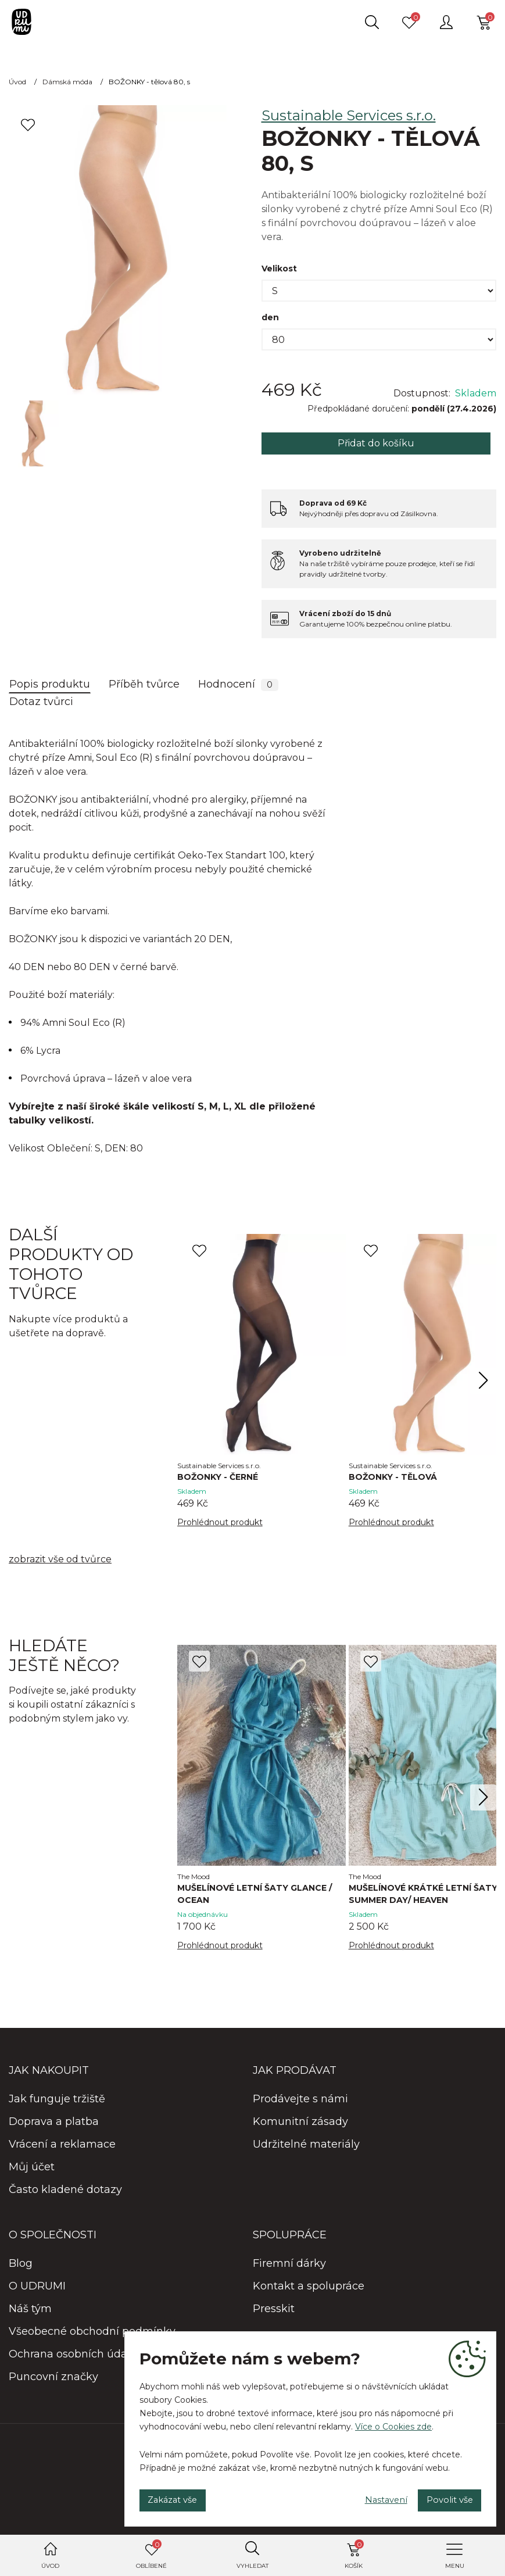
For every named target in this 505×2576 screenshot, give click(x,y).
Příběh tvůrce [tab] (144, 684)
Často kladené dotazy (65, 2193)
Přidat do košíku (376, 443)
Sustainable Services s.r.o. (349, 115)
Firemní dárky (289, 2266)
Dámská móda (67, 81)
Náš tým (30, 2312)
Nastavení (366, 2497)
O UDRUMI (37, 2289)
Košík (354, 2554)
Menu (454, 2566)
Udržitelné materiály (306, 2147)
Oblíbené (151, 2554)
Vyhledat (252, 2566)
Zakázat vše (179, 2497)
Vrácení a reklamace (62, 2147)
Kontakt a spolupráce (308, 2289)
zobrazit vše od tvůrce (60, 1560)
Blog (21, 2266)
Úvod (50, 2566)
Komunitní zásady (300, 2125)
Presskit (274, 2312)
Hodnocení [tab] (238, 684)
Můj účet (32, 2170)
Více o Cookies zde (393, 2421)
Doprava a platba (54, 2125)
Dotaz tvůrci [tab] (41, 701)
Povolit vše (443, 2497)
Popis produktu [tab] (49, 684)
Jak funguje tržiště (57, 2102)
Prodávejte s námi (300, 2102)
